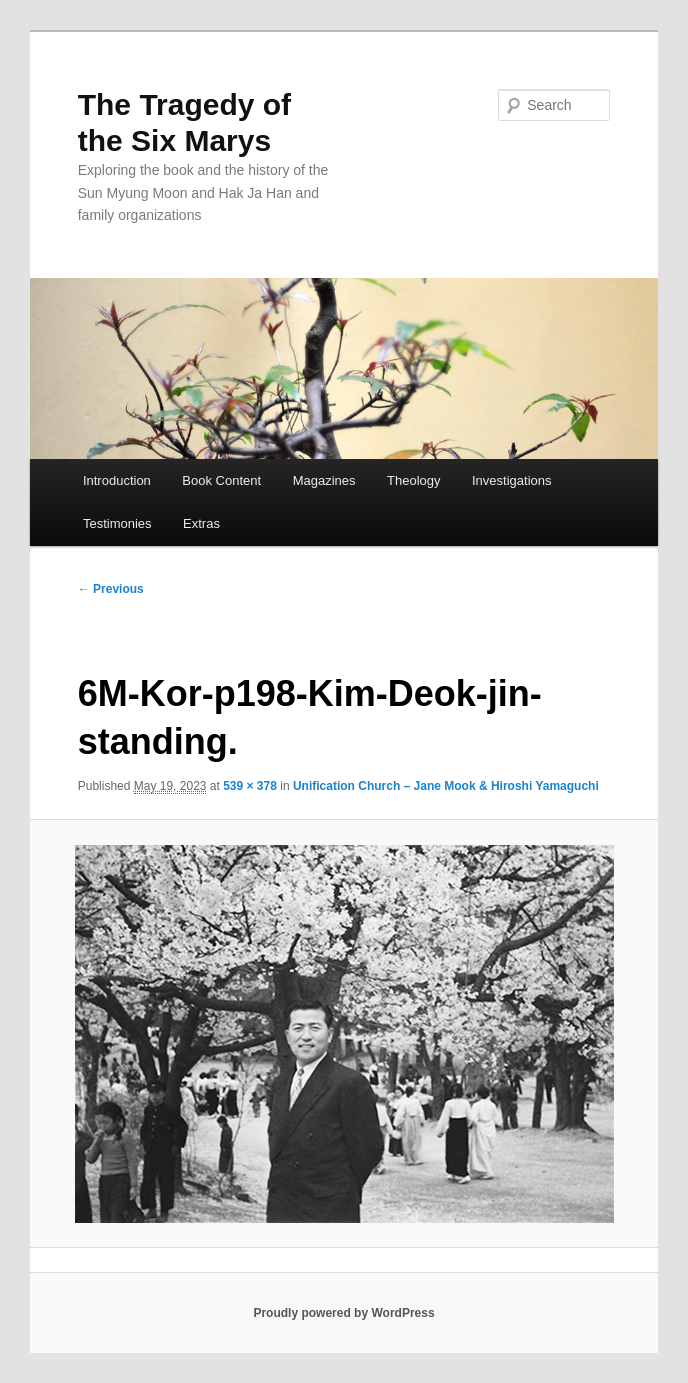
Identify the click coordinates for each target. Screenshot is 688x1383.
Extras (201, 523)
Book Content (221, 480)
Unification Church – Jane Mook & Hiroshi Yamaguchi (446, 786)
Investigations (512, 480)
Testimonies (117, 523)
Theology (413, 480)
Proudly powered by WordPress (343, 1313)
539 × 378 (250, 786)
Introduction (117, 480)
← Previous (111, 589)
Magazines (324, 480)
